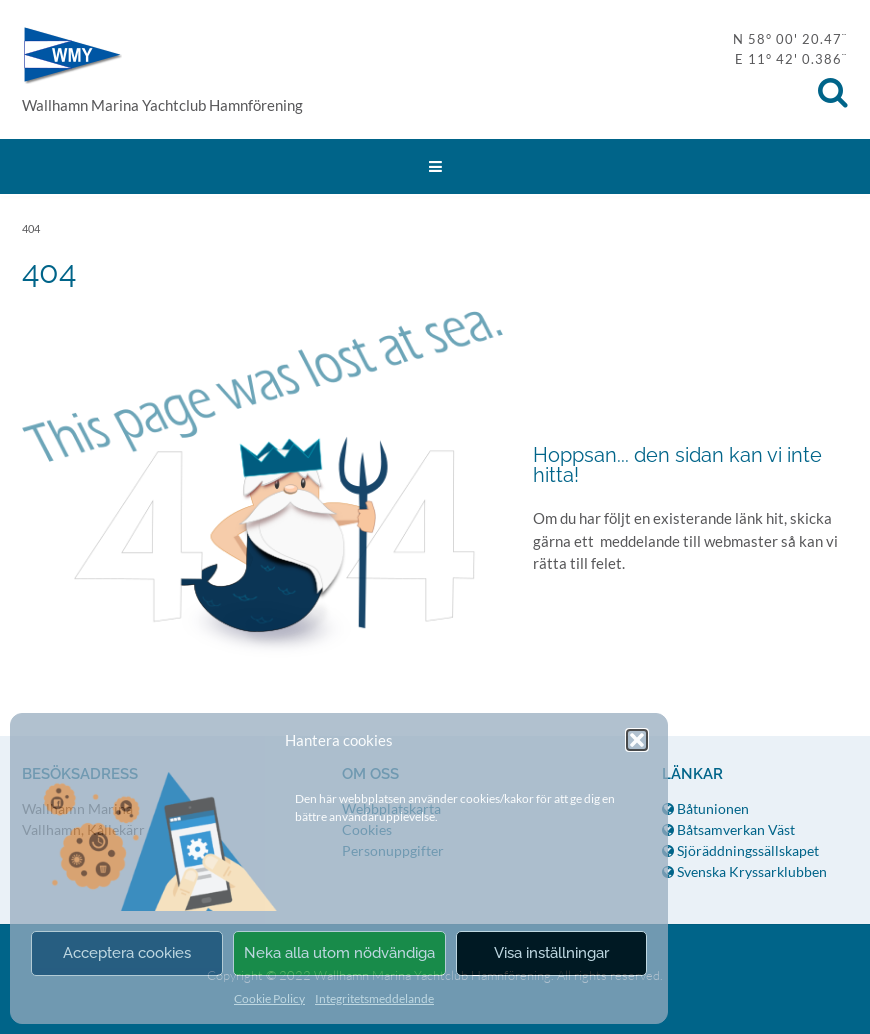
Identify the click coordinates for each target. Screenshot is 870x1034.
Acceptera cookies (127, 953)
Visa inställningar (551, 953)
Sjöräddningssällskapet (740, 850)
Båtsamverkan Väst (728, 829)
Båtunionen (705, 808)
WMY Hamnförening (72, 55)
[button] (637, 740)
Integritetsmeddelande (374, 998)
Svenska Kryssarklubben (744, 871)
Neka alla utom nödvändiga (339, 953)
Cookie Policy (269, 998)
